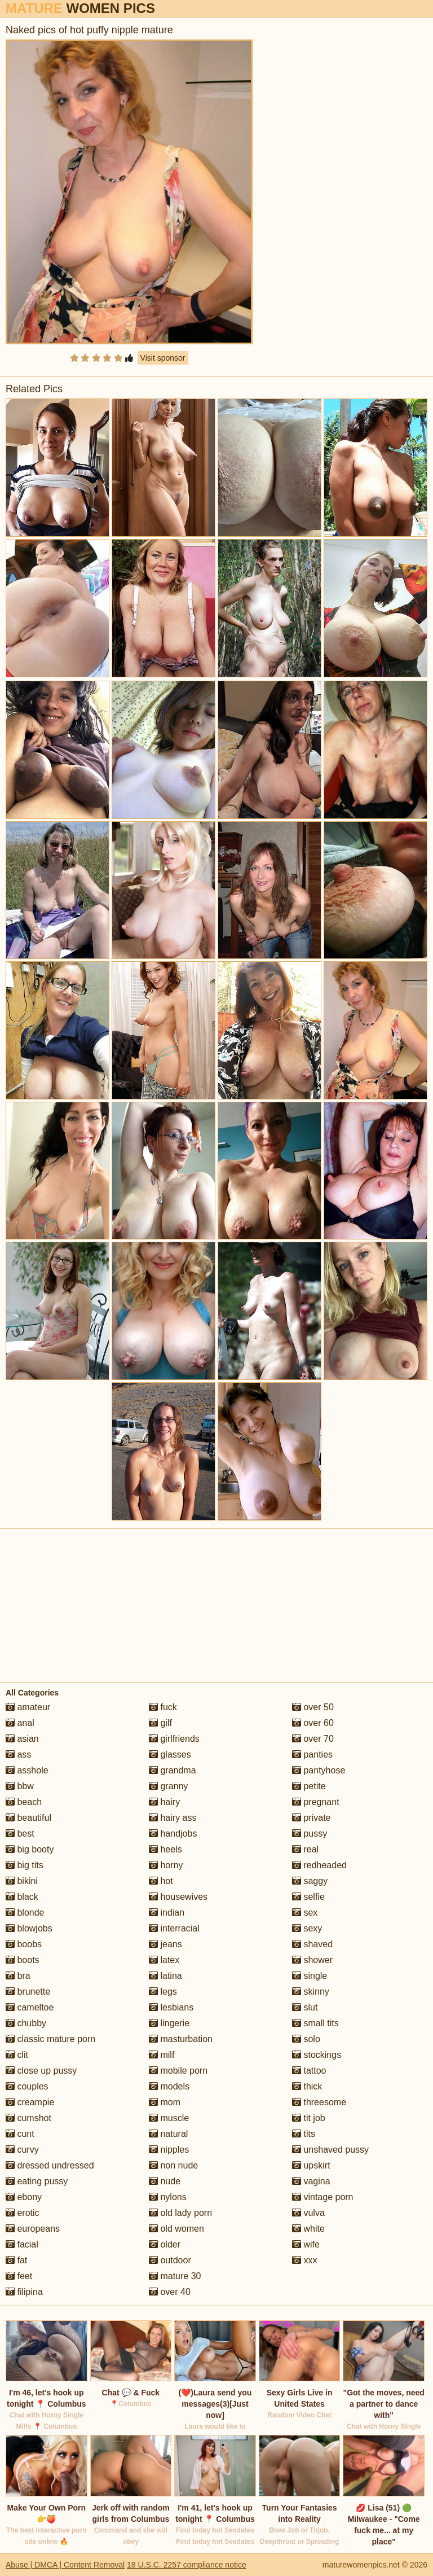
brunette (28, 1991)
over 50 (313, 1707)
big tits (24, 1865)
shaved (312, 1944)
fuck (163, 1707)
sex (304, 1912)
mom (164, 2102)
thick (307, 2086)
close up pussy (41, 2070)
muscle (169, 2118)
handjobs (173, 1833)
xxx (304, 2260)
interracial (174, 1928)
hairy (164, 1802)
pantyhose (318, 1770)
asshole (27, 1770)
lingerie (169, 2023)
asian (22, 1738)
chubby (26, 2023)
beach (24, 1802)
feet (19, 2276)
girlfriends (174, 1738)
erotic (22, 2213)
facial (22, 2244)
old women (176, 2228)
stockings (316, 2055)
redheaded (319, 1865)
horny (166, 1865)
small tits (315, 2023)
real (305, 1849)
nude (164, 2181)
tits (303, 2134)
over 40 (170, 2292)
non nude (173, 2165)
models (169, 2086)
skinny (310, 1991)
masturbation (181, 2039)
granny (168, 1786)
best (20, 1833)
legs (163, 1991)
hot (161, 1881)
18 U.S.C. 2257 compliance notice (186, 2564)
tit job (308, 2118)
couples (27, 2086)
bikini (22, 1881)
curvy (22, 2149)
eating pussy (37, 2181)
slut (304, 2007)
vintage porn (323, 2197)
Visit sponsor (162, 357)
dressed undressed (50, 2165)
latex (164, 1960)
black (22, 1897)
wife (306, 2244)
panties (312, 1754)
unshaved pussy (330, 2149)
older (164, 2244)
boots (22, 1960)
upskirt (311, 2165)
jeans (165, 1944)
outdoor (170, 2260)
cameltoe (30, 2007)
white (308, 2228)
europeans (33, 2228)
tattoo (309, 2070)
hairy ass (172, 1818)
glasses (170, 1754)
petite (309, 1786)
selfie (308, 1897)
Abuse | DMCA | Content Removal (65, 2564)
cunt (20, 2134)
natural (168, 2134)
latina (165, 1976)
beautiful (28, 1818)
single (309, 1976)
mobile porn (178, 2070)
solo (306, 2039)
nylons (168, 2197)
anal (20, 1723)
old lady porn (180, 2213)
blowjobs (29, 1928)
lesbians (171, 2007)
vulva (308, 2213)
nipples (169, 2149)
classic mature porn (50, 2039)
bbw (20, 1786)
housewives (178, 1897)
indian (166, 1912)
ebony (24, 2197)
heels (165, 1849)
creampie (30, 2102)
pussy (309, 1833)
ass (18, 1754)
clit (17, 2055)
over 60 (313, 1723)
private (311, 1818)
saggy (310, 1881)
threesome (319, 2102)
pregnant (315, 1802)
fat (16, 2260)
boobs (24, 1944)
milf (161, 2055)
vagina (311, 2181)
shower (312, 1960)
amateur (28, 1707)
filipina (24, 2292)
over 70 (313, 1738)
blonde (25, 1912)
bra (18, 1976)
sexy (307, 1928)
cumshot (28, 2118)
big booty (30, 1849)
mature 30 (175, 2276)
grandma (172, 1770)
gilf (160, 1723)
